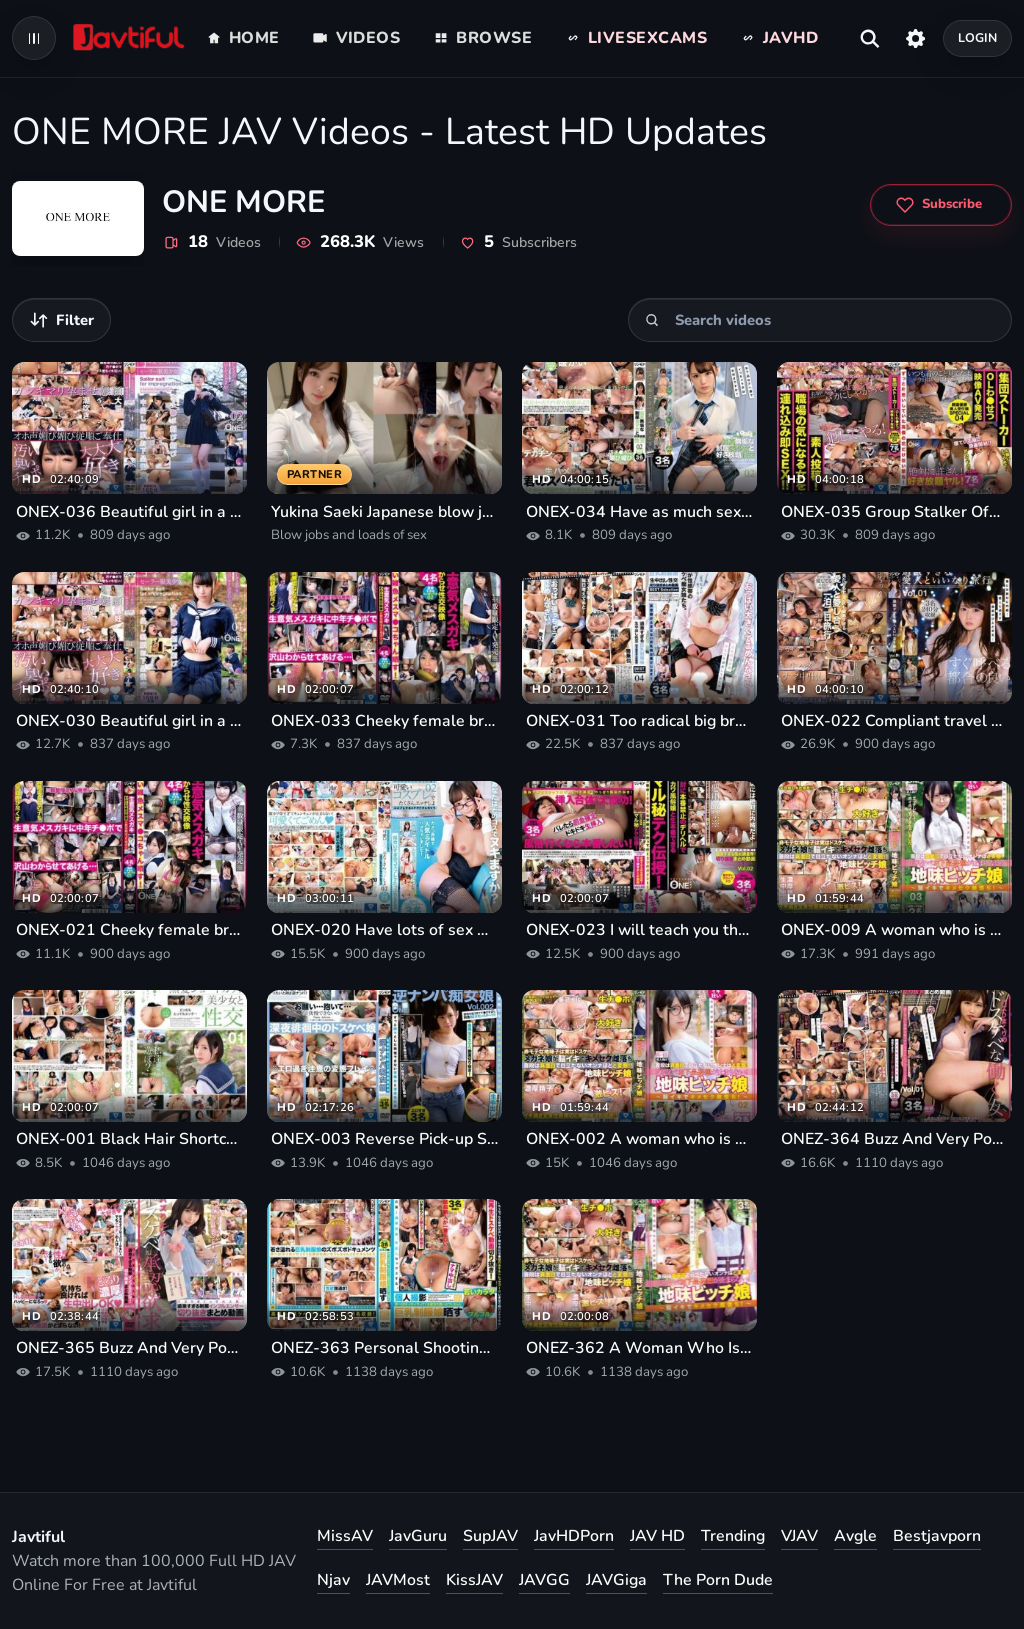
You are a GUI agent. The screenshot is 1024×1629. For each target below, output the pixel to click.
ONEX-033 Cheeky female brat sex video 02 (384, 721)
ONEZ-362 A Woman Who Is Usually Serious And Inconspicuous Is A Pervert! (639, 1348)
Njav (333, 1580)
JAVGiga (616, 1580)
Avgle (855, 1536)
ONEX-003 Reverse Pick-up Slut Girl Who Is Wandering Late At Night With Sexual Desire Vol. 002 (384, 1139)
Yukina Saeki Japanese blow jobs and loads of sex (384, 512)
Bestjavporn (937, 1536)
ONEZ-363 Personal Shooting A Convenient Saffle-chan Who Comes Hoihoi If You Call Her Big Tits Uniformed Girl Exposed (384, 1348)
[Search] (652, 320)
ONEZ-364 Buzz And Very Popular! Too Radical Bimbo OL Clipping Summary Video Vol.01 (894, 1139)
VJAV (799, 1536)
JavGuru (418, 1536)
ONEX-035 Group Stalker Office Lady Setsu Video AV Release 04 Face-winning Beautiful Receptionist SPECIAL (894, 512)
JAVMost (398, 1580)
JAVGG (544, 1580)
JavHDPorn (574, 1536)
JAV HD (657, 1536)
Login (978, 37)
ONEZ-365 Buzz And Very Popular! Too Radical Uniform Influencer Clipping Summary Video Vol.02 (129, 1348)
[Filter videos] (61, 320)
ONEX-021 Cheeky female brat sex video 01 (129, 930)
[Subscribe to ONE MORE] (941, 205)
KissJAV (474, 1580)
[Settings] (915, 38)
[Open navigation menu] (34, 38)
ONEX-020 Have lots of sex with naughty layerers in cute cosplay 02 (384, 930)
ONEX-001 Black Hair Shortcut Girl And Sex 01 (129, 1139)
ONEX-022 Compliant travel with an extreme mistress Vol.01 (894, 721)
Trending (733, 1536)
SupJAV (490, 1536)
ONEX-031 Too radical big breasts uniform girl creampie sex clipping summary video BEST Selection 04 (639, 721)
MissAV (345, 1536)
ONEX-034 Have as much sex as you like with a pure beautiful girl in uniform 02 (639, 512)
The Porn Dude (718, 1580)
